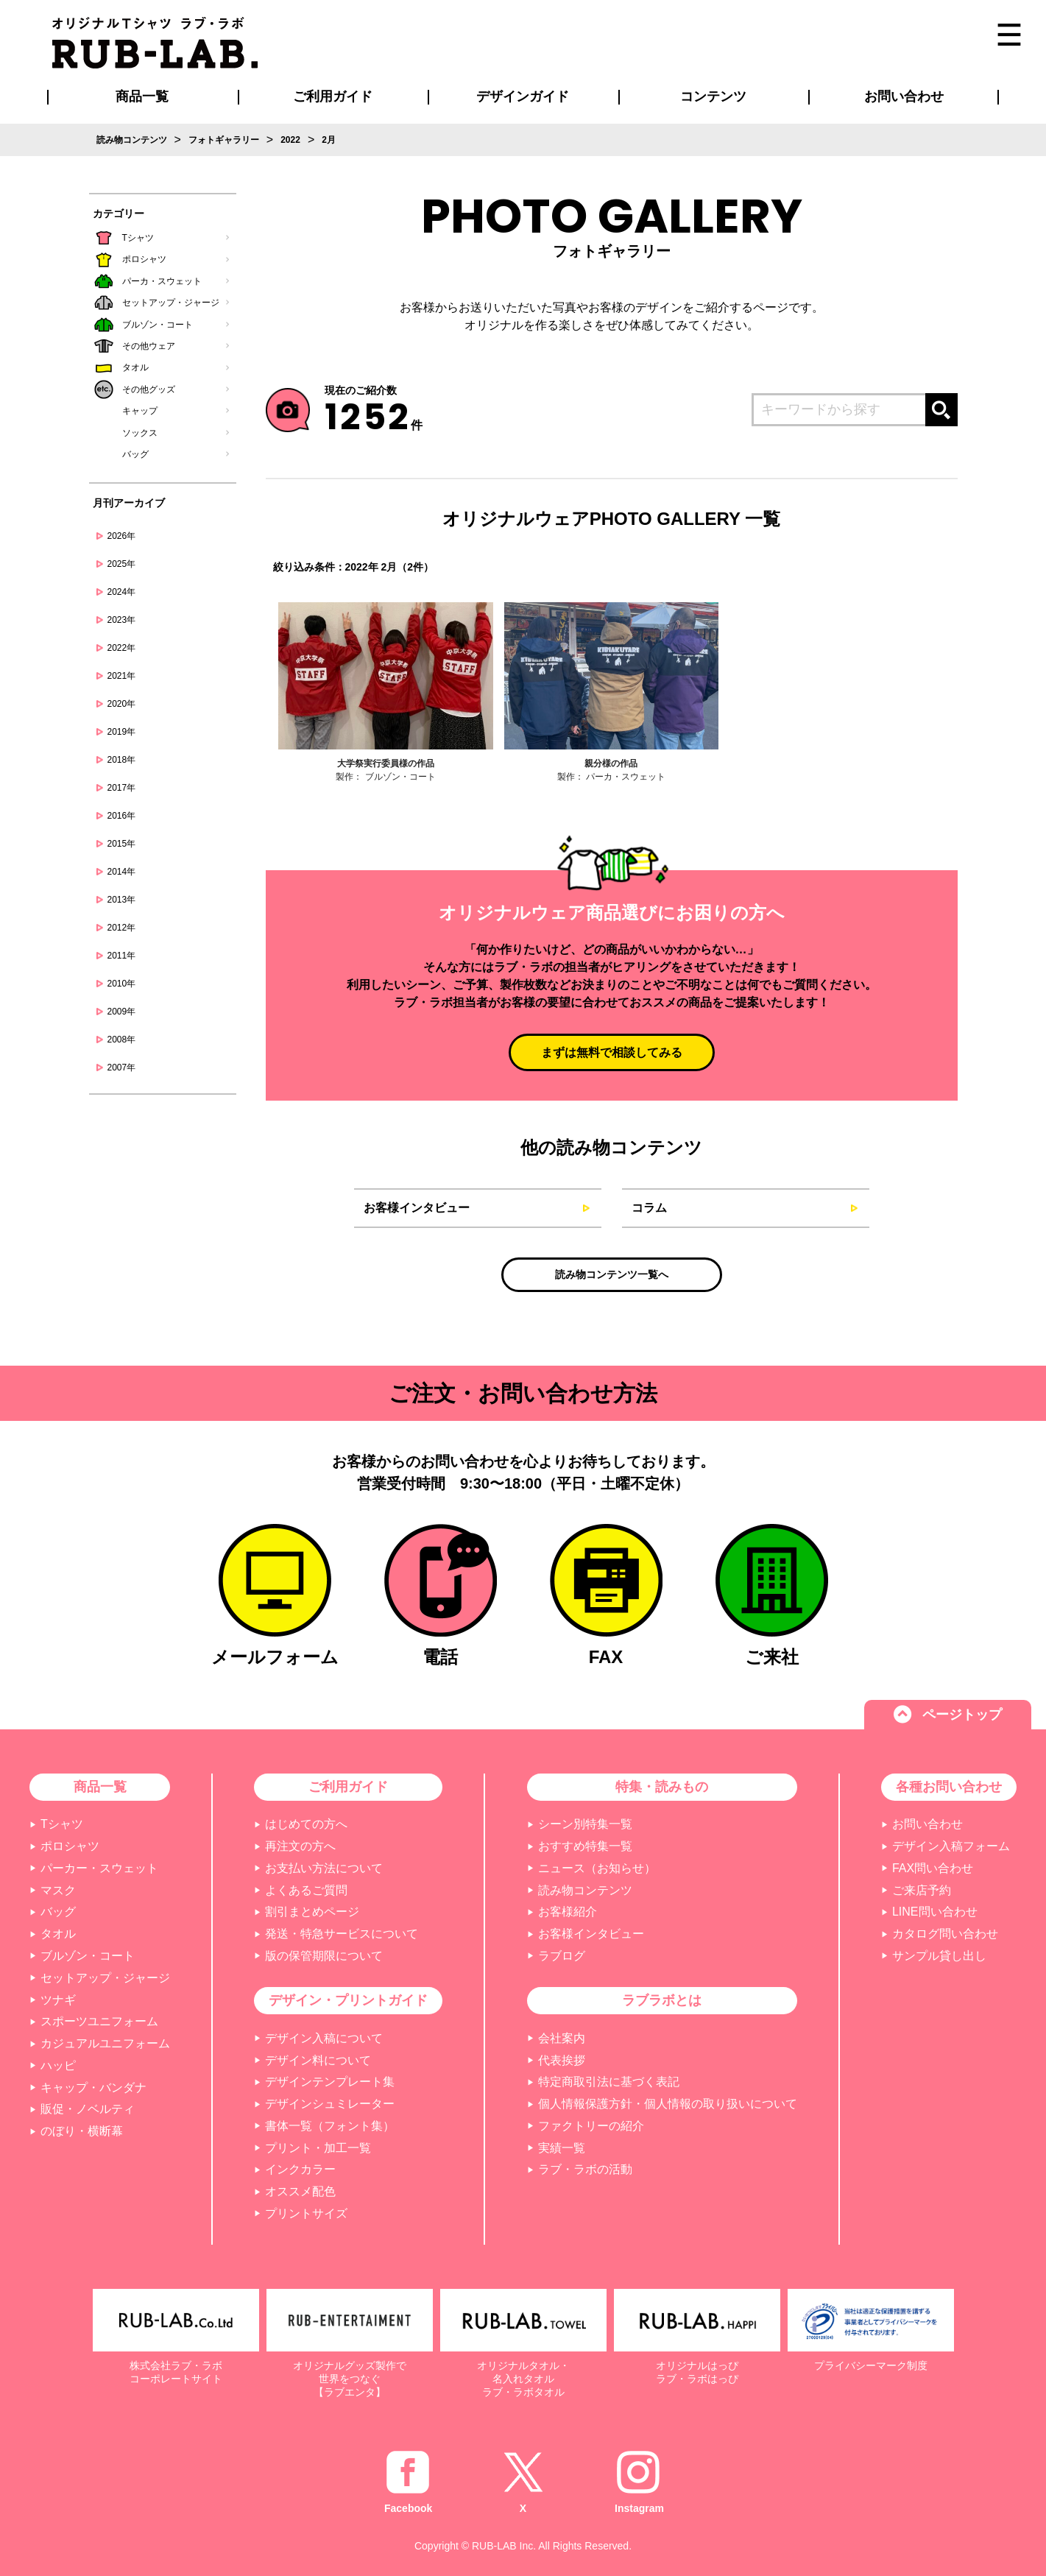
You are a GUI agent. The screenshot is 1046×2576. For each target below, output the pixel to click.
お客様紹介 (567, 1911)
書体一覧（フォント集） (330, 2126)
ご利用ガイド (348, 1786)
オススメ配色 (300, 2191)
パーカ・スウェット (162, 281)
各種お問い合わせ (949, 1786)
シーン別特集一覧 (585, 1824)
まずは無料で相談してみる (611, 1052)
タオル (135, 367)
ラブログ (561, 1955)
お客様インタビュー (417, 1207)
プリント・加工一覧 (318, 2148)
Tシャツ (138, 238)
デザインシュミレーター (330, 2103)
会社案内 (561, 2038)
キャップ (140, 411)
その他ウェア (148, 346)
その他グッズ (148, 389)
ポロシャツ (144, 259)
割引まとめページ (312, 1911)
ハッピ (58, 2065)
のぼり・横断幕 (81, 2131)
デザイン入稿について (324, 2038)
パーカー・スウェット (99, 1868)
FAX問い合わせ (932, 1868)
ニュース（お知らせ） (597, 1868)
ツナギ (58, 2000)
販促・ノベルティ (87, 2109)
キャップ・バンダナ (93, 2087)
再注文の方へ (300, 1846)
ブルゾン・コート (157, 325)
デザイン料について (318, 2060)
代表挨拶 (561, 2060)
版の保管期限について (324, 1955)
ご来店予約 (921, 1890)
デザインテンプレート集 (330, 2081)
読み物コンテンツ (585, 1890)
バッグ (135, 454)
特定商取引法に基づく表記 (608, 2081)
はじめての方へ (306, 1824)
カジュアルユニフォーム (105, 2043)
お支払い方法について (324, 1868)
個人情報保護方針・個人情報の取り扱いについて (667, 2103)
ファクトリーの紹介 (591, 2126)
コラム (649, 1207)
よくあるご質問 (306, 1890)
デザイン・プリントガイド (348, 2000)
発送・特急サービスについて (341, 1933)
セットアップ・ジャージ (170, 302)
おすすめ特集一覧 (585, 1846)
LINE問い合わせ (935, 1911)
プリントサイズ (306, 2213)
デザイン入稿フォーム (951, 1846)
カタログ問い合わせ (945, 1933)
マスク (58, 1890)
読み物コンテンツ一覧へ (611, 1274)
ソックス (140, 433)
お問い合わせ (927, 1824)
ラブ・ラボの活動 (585, 2169)
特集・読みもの (661, 1786)
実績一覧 (561, 2148)
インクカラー (300, 2169)
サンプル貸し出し (939, 1955)
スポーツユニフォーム (99, 2021)
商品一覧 (142, 96)
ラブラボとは (662, 2000)
